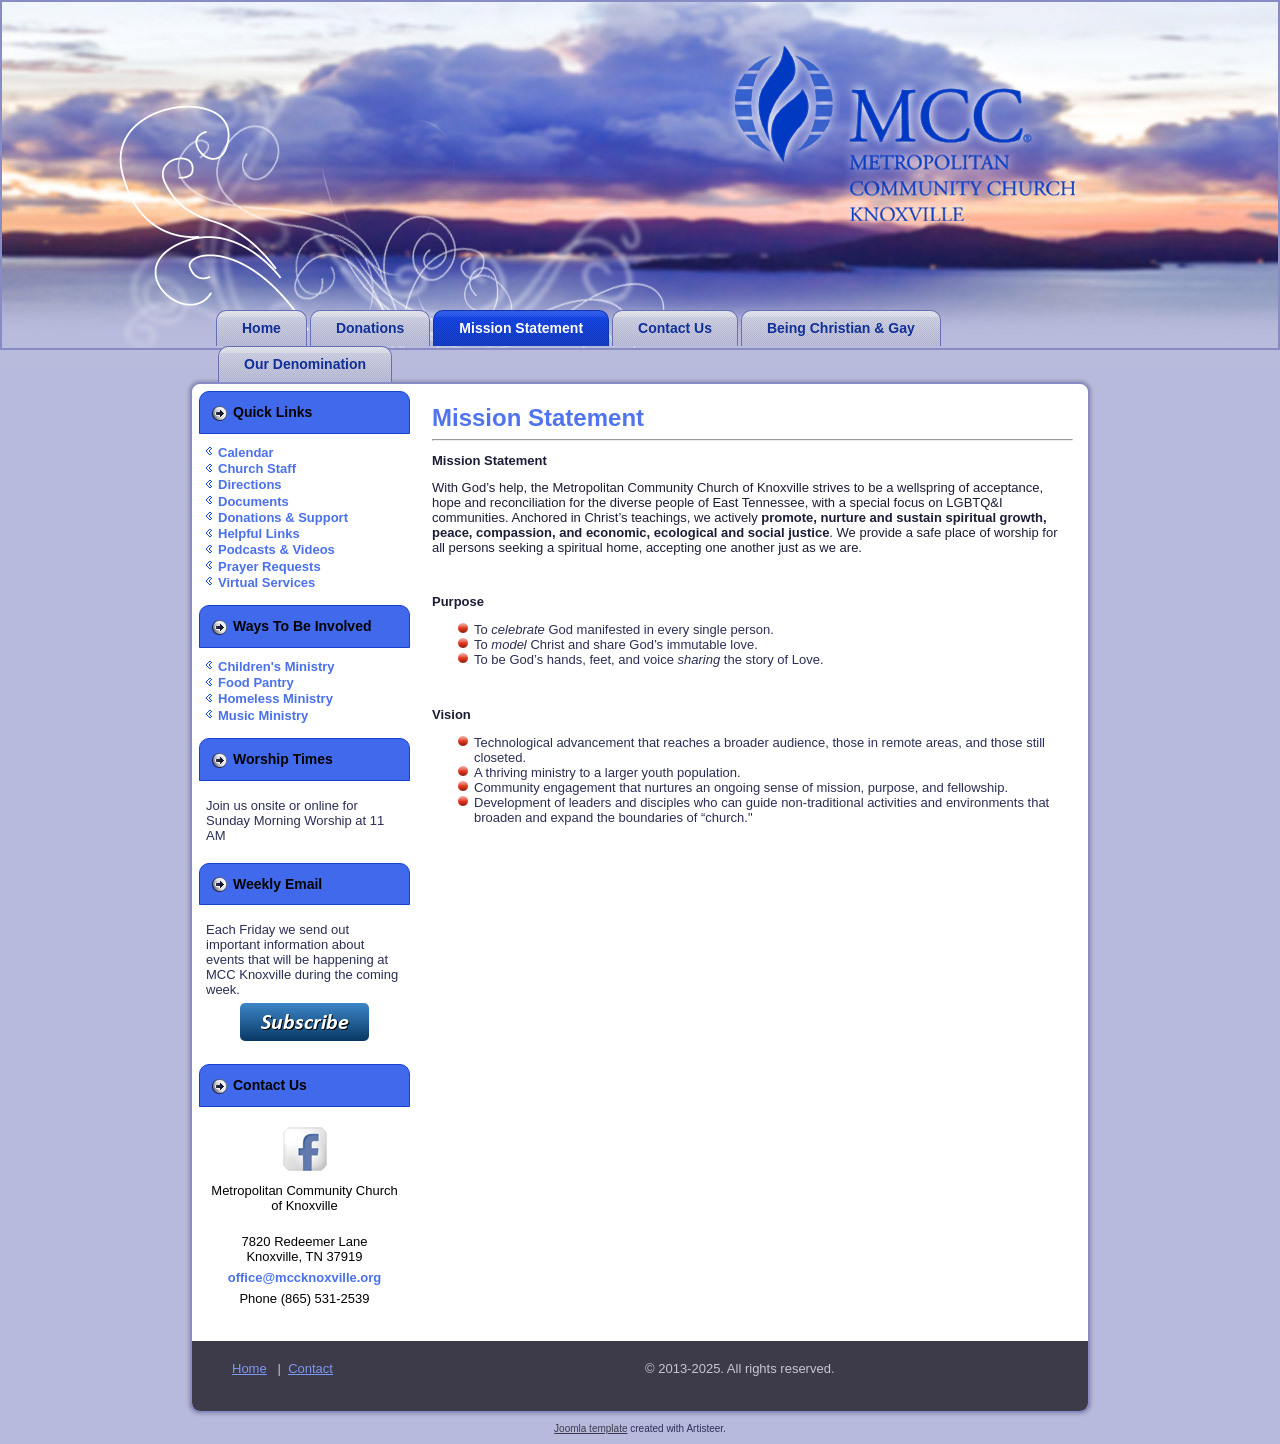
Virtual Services (266, 582)
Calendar (246, 452)
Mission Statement (521, 328)
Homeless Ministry (275, 698)
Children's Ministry (276, 666)
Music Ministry (263, 715)
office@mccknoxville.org (305, 1277)
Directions (250, 484)
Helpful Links (259, 533)
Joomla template (590, 1428)
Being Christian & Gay (841, 328)
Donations (370, 328)
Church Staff (257, 468)
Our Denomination (305, 364)
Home (261, 328)
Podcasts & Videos (276, 549)
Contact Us (675, 328)
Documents (253, 501)
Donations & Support (283, 517)
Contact (310, 1368)
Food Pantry (256, 682)
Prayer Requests (269, 566)
